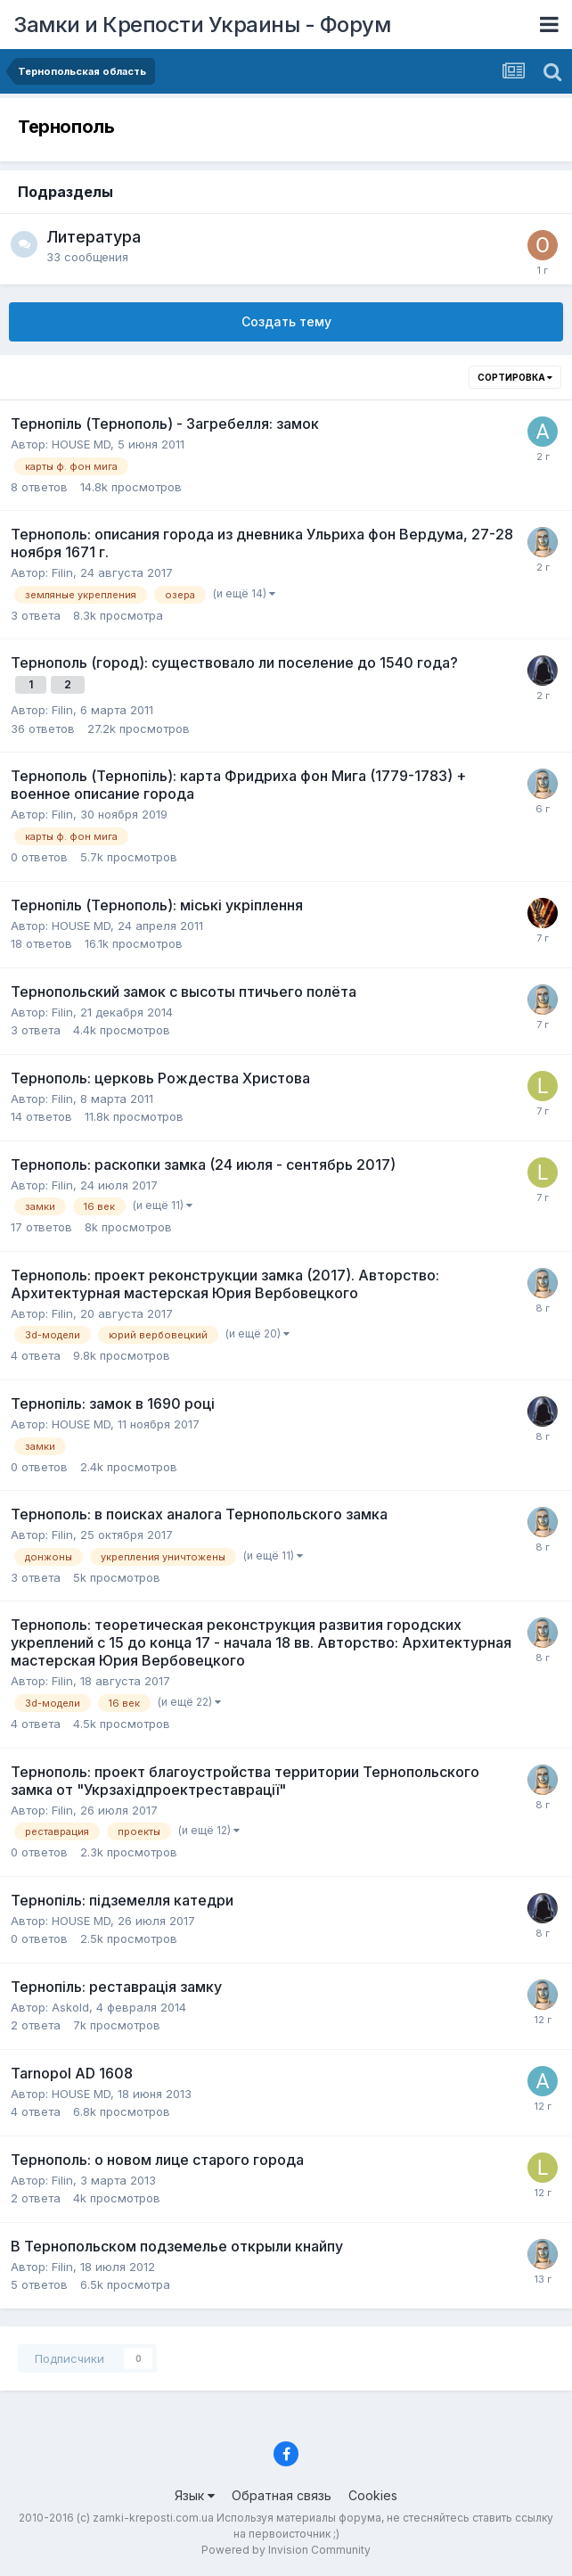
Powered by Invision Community (286, 2549)
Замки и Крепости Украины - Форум (201, 24)
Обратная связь (281, 2495)
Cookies (372, 2495)
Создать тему (286, 321)
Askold (70, 2007)
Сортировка (515, 377)
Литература (93, 236)
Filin (62, 572)
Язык (195, 2495)
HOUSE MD (81, 444)
